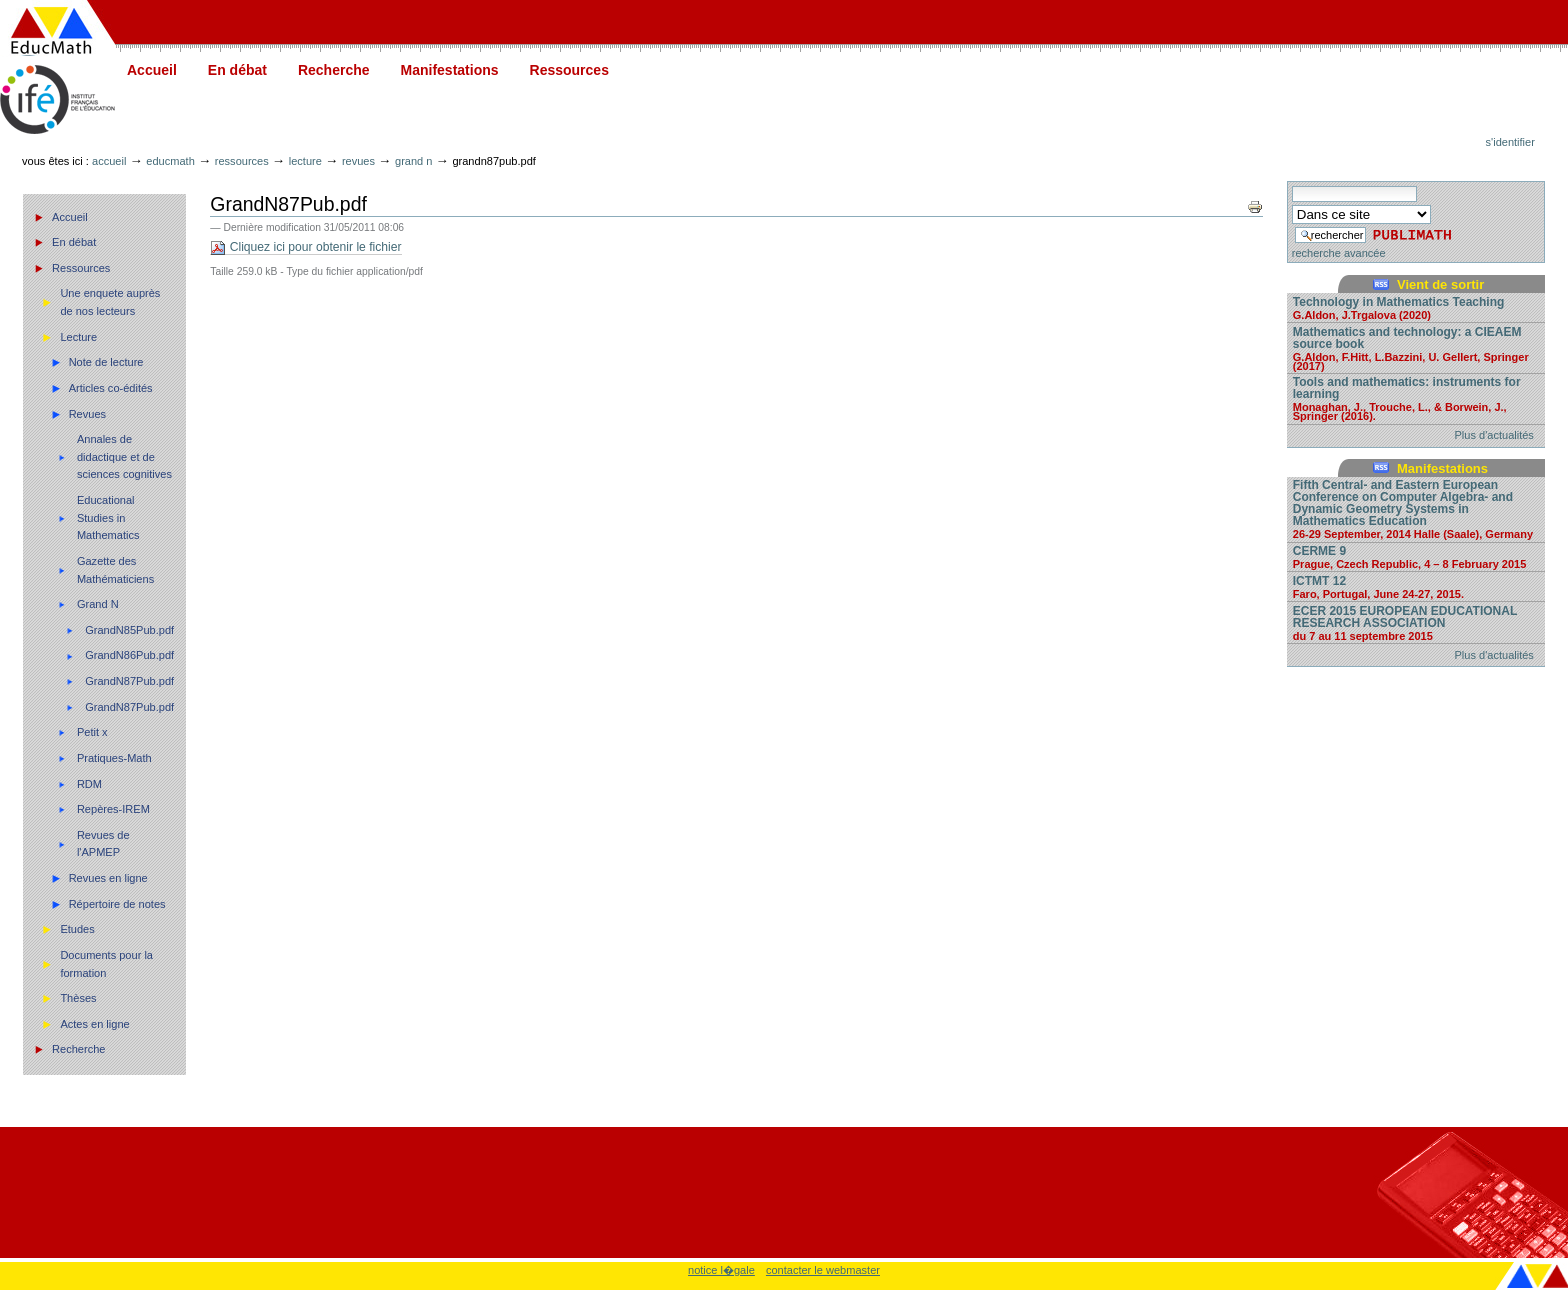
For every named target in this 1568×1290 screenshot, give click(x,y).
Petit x (92, 732)
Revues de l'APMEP (103, 844)
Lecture (305, 161)
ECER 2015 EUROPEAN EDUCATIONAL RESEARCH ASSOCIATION (1416, 622)
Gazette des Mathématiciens (115, 570)
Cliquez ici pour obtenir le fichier (305, 247)
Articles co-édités (111, 388)
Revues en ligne (108, 878)
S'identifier (1510, 142)
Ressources (569, 70)
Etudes (77, 929)
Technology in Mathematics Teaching (1416, 307)
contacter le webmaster (823, 1270)
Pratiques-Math (114, 758)
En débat (237, 70)
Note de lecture (106, 362)
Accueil (152, 70)
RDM (89, 784)
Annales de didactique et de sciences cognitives (124, 456)
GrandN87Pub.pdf (129, 681)
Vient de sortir (1440, 284)
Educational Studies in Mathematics (108, 517)
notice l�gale (721, 1270)
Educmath (170, 161)
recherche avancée (1339, 253)
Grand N (413, 161)
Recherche (334, 70)
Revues (358, 161)
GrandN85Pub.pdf (129, 630)
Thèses (78, 998)
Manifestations (450, 70)
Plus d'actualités (1494, 435)
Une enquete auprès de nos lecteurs (110, 302)
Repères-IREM (113, 809)
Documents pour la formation (106, 964)
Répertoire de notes (117, 904)
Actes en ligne (94, 1024)
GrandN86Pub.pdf (129, 655)
